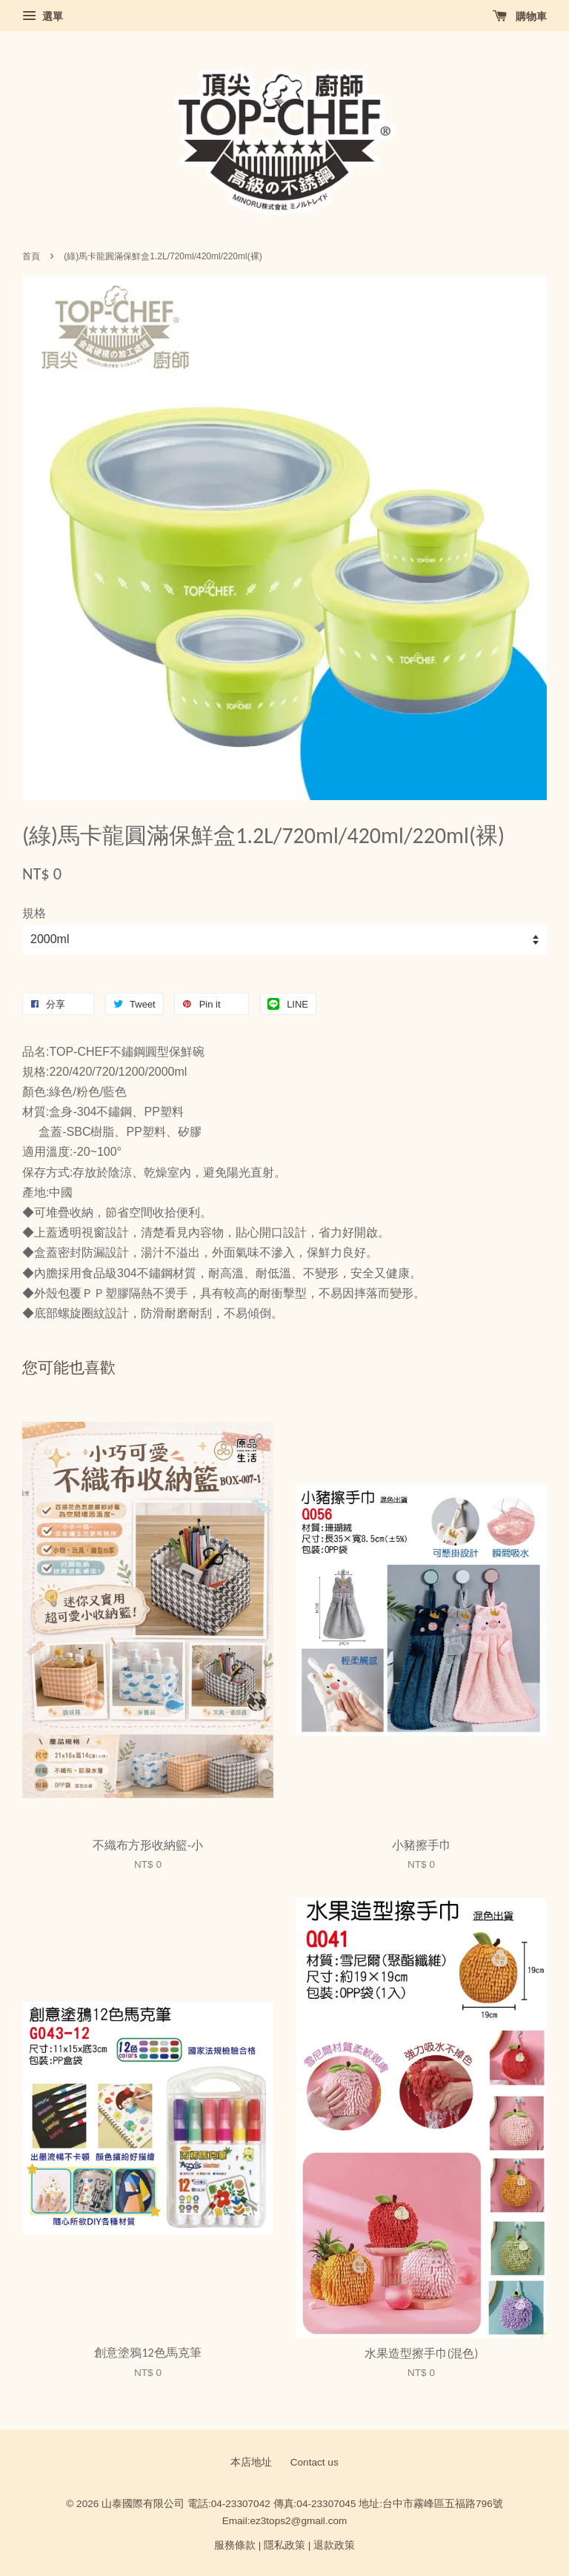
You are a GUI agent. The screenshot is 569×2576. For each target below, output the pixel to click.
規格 (34, 913)
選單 (42, 16)
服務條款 (235, 2545)
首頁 (31, 256)
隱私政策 (284, 2545)
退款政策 (334, 2545)
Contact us (314, 2462)
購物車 (520, 16)
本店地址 (251, 2462)
